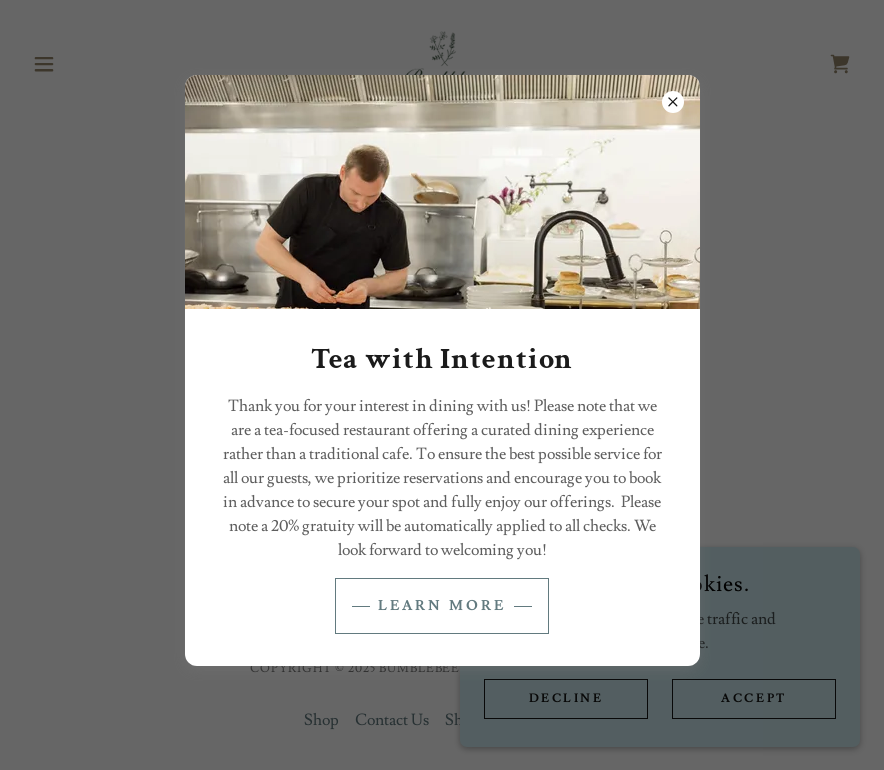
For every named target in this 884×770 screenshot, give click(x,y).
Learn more (442, 606)
